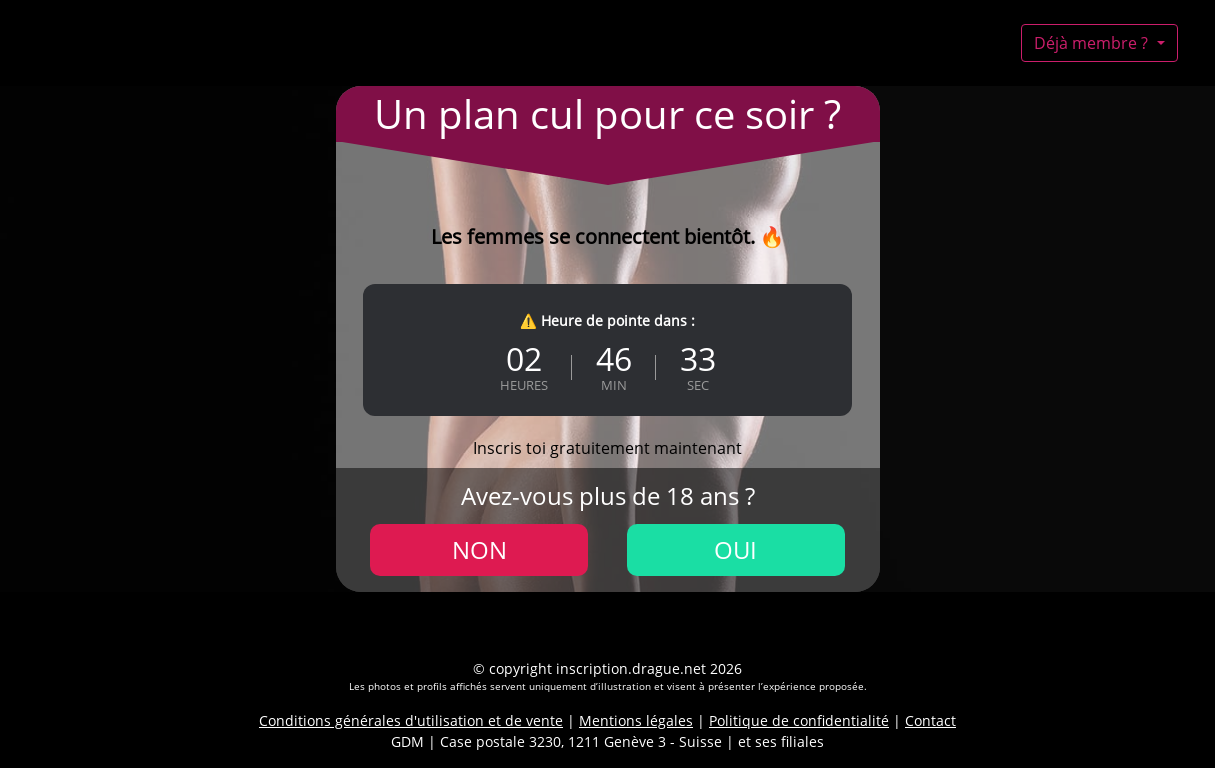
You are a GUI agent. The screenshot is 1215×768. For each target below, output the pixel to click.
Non (479, 549)
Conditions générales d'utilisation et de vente (411, 720)
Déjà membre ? (1093, 43)
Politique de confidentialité (799, 720)
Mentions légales (636, 720)
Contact (930, 720)
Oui (735, 549)
